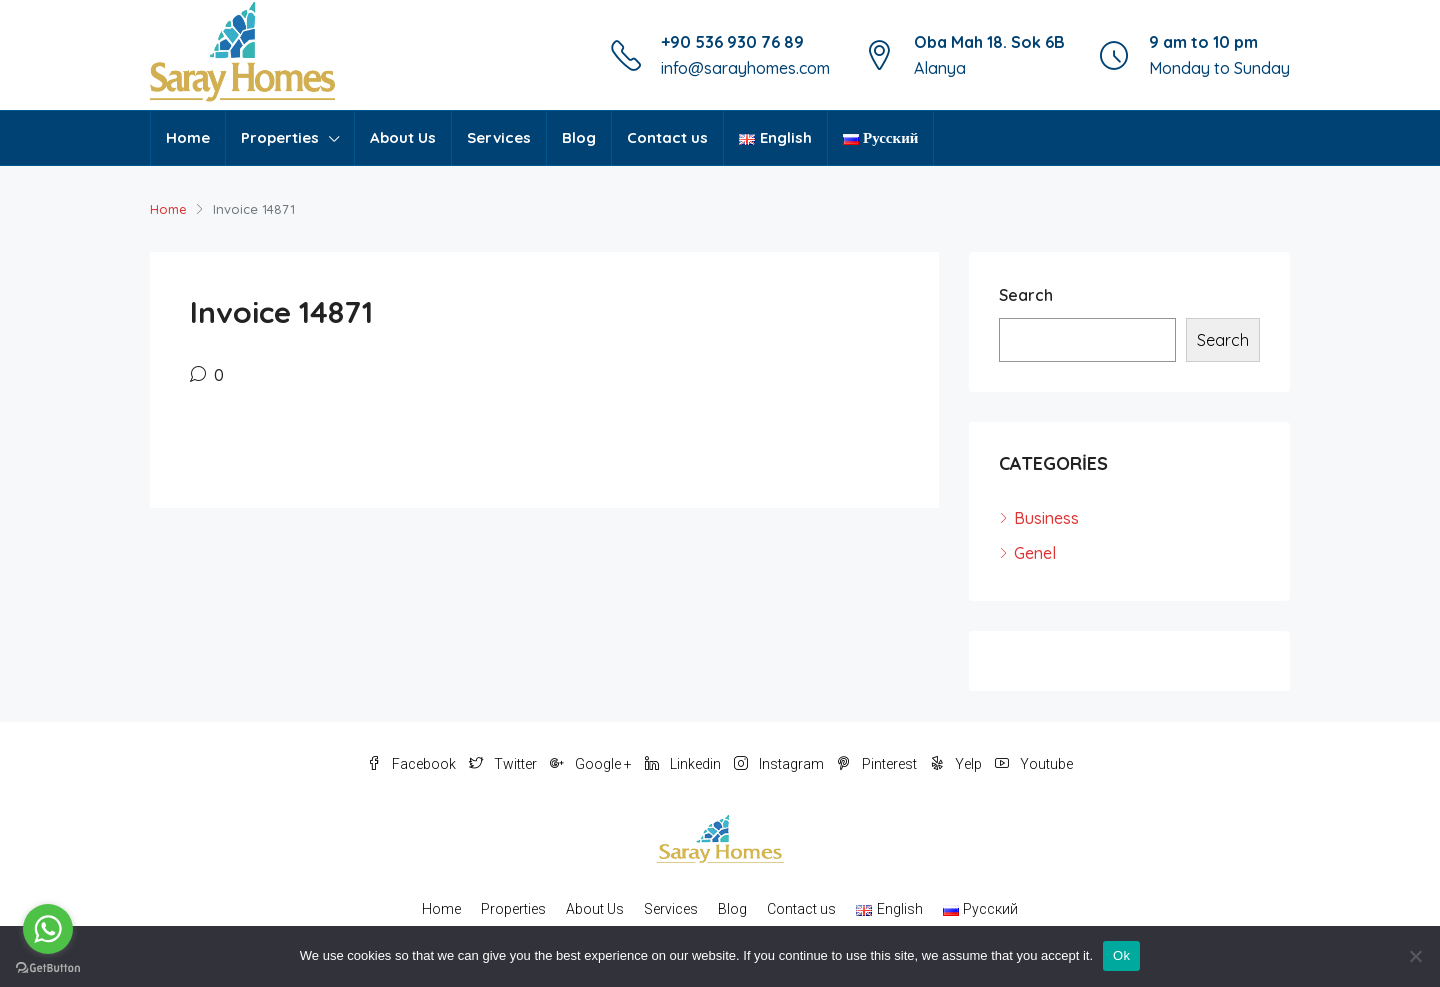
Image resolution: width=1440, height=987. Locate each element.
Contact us (667, 137)
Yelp (957, 764)
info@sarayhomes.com (745, 68)
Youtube (1034, 764)
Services (499, 137)
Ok (1121, 955)
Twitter (504, 764)
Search (1026, 295)
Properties (280, 137)
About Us (403, 137)
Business (1046, 518)
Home (188, 137)
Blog (579, 137)
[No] (1415, 956)
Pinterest (878, 764)
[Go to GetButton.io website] (48, 967)
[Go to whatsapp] (48, 929)
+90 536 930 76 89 (732, 42)
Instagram (780, 764)
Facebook (413, 764)
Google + (592, 764)
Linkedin (684, 764)
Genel (1035, 553)
